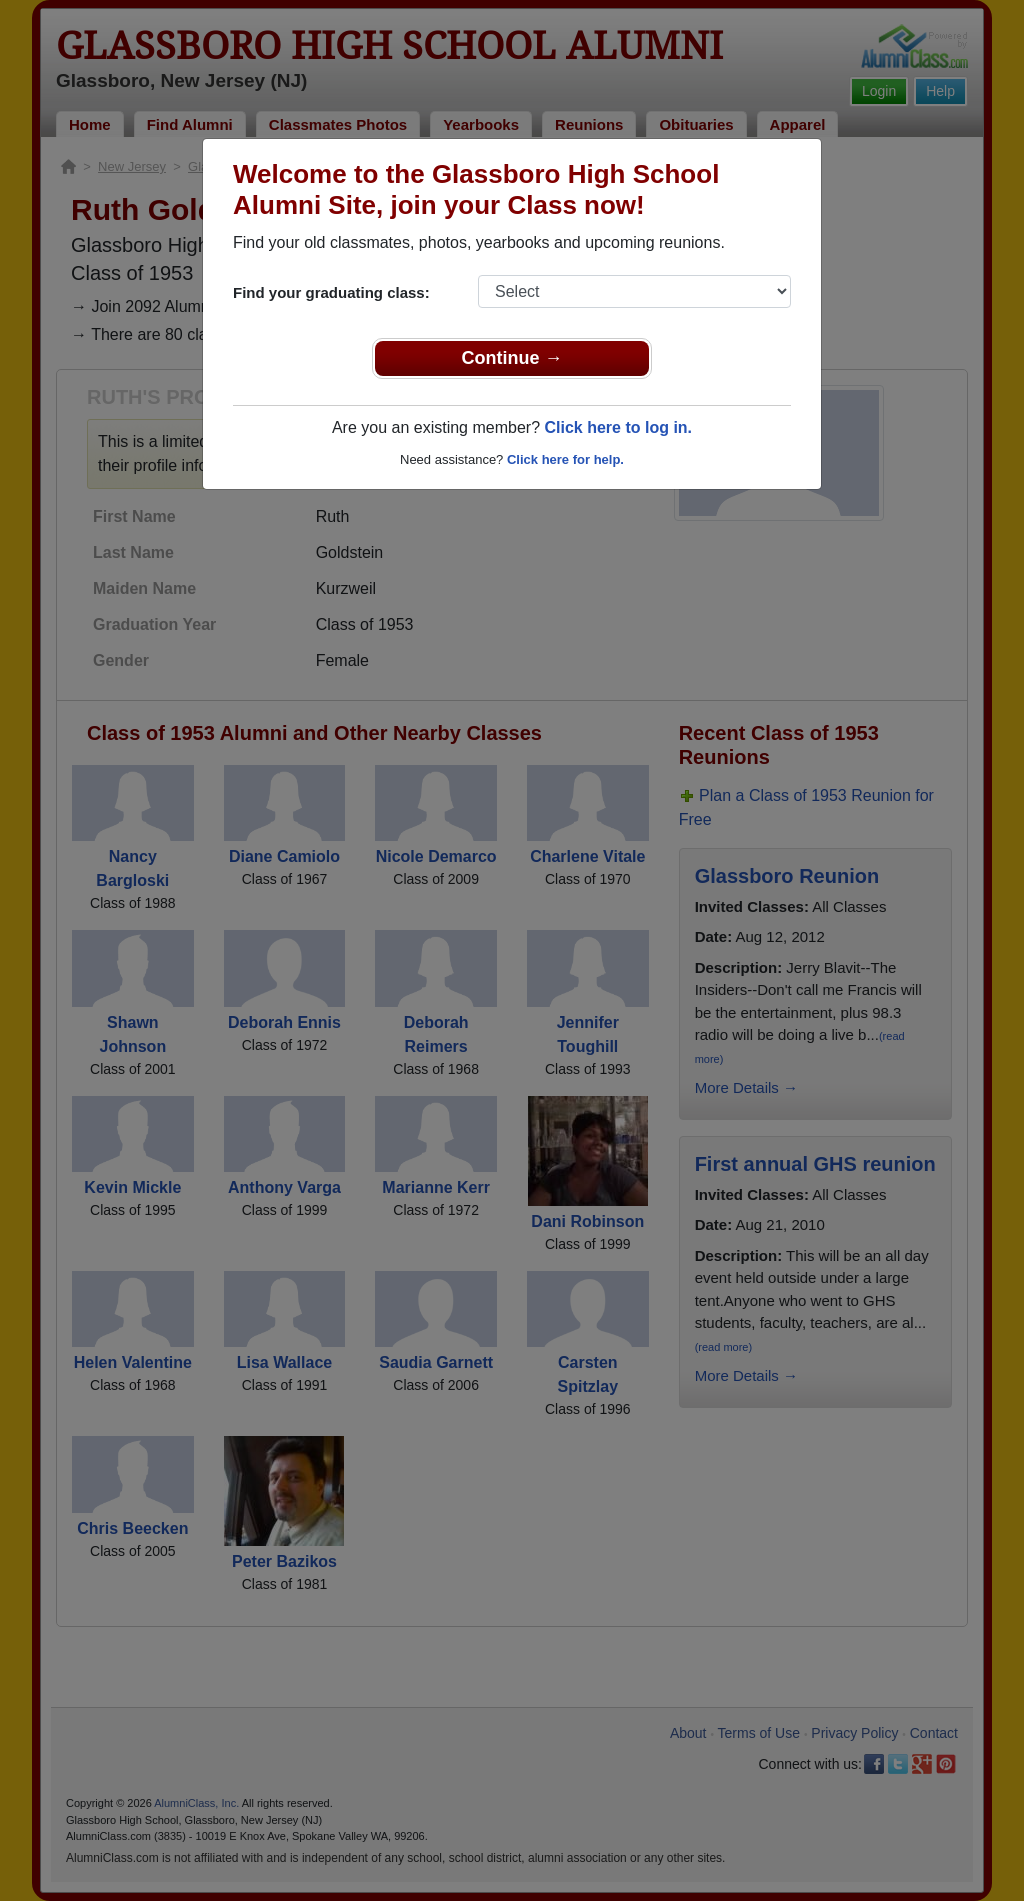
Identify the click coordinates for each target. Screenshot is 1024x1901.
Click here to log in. (618, 427)
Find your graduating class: (331, 292)
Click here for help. (565, 459)
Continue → (512, 358)
